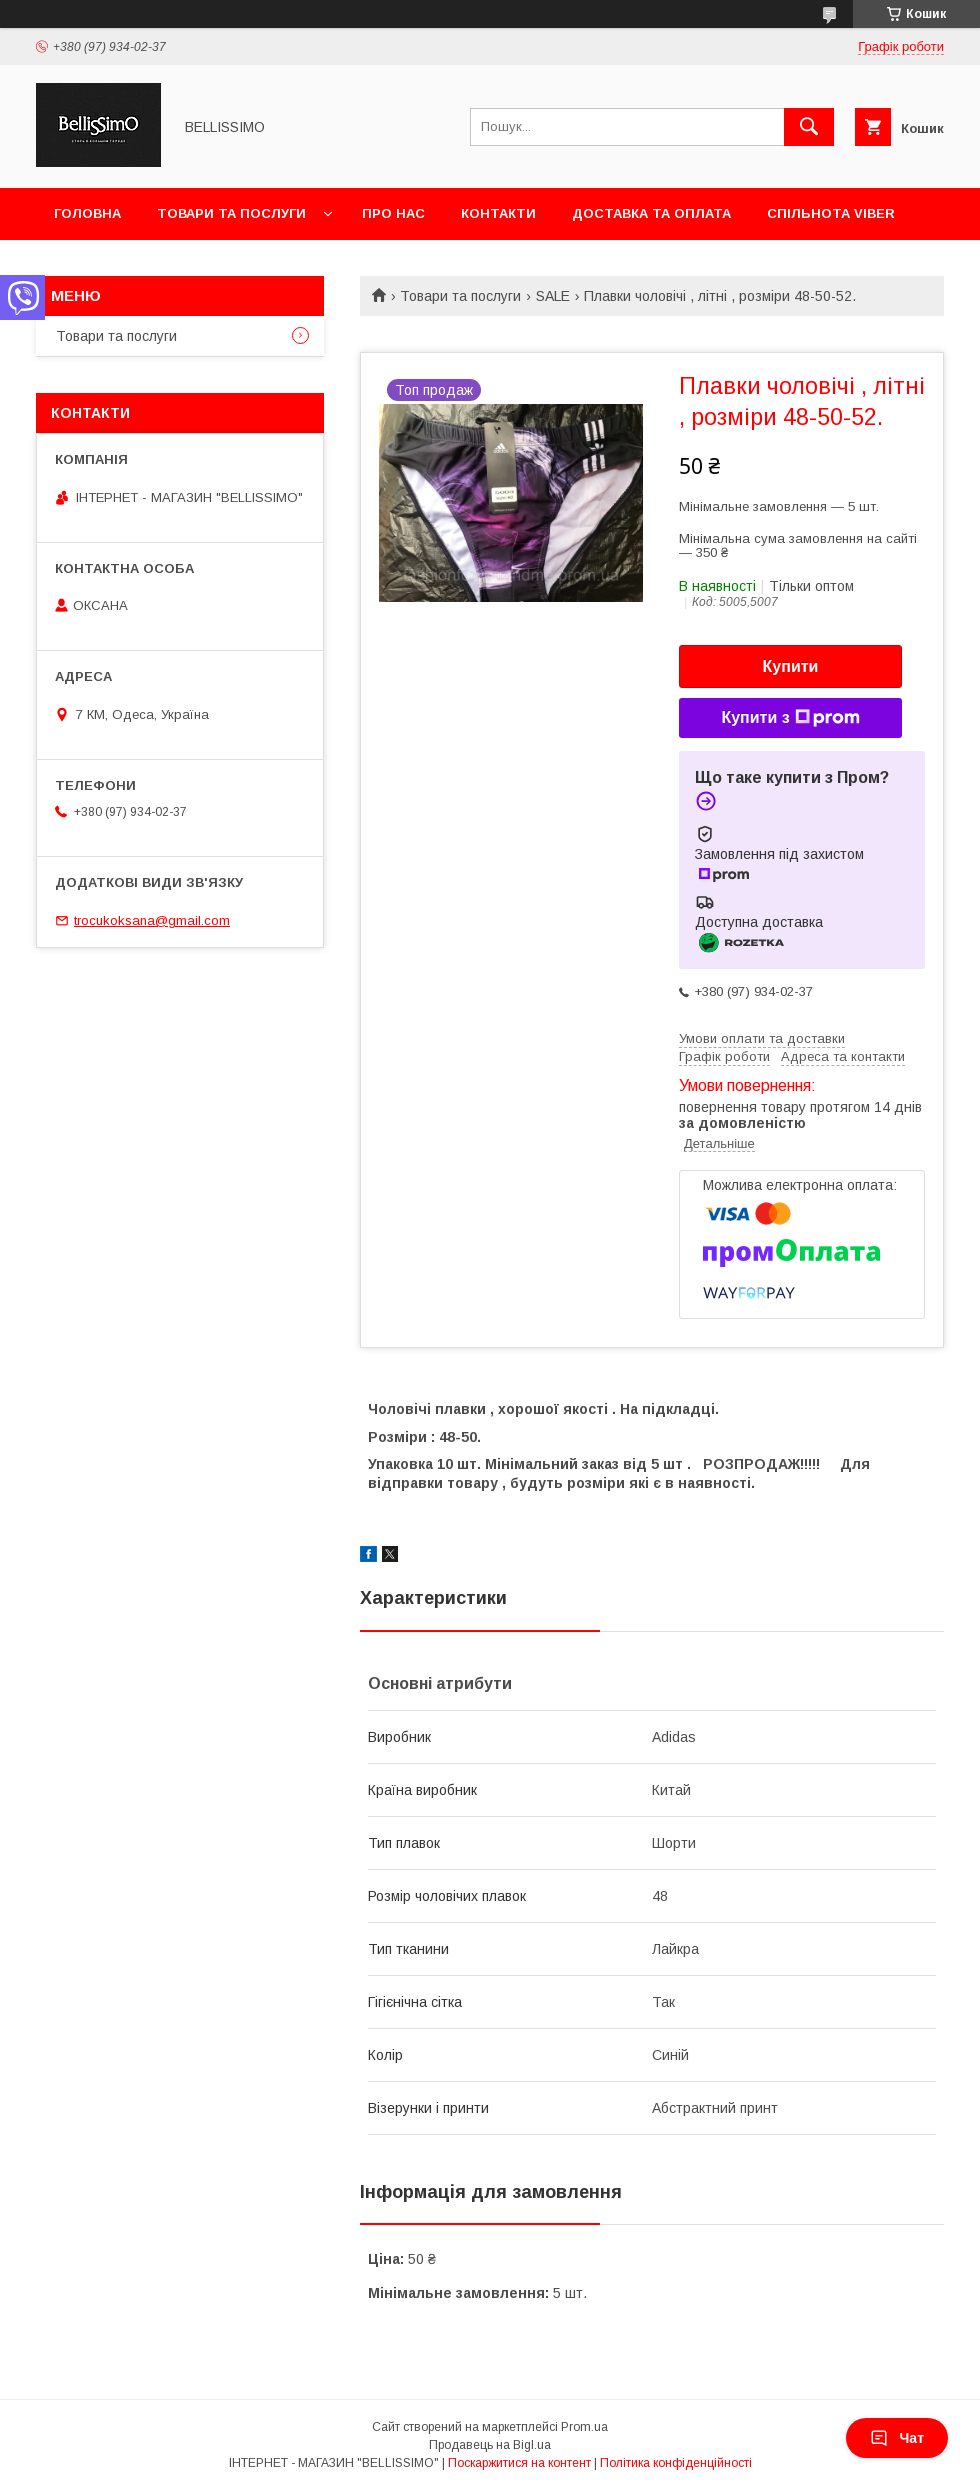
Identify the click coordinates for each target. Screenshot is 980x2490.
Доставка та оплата (651, 213)
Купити (791, 666)
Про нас (393, 213)
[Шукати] (809, 127)
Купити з (790, 718)
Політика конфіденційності (676, 2463)
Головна (87, 213)
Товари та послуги (231, 213)
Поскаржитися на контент (519, 2463)
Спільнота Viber (831, 213)
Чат (897, 2438)
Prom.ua (584, 2427)
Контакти (498, 213)
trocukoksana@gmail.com (152, 920)
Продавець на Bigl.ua (490, 2445)
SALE (553, 296)
